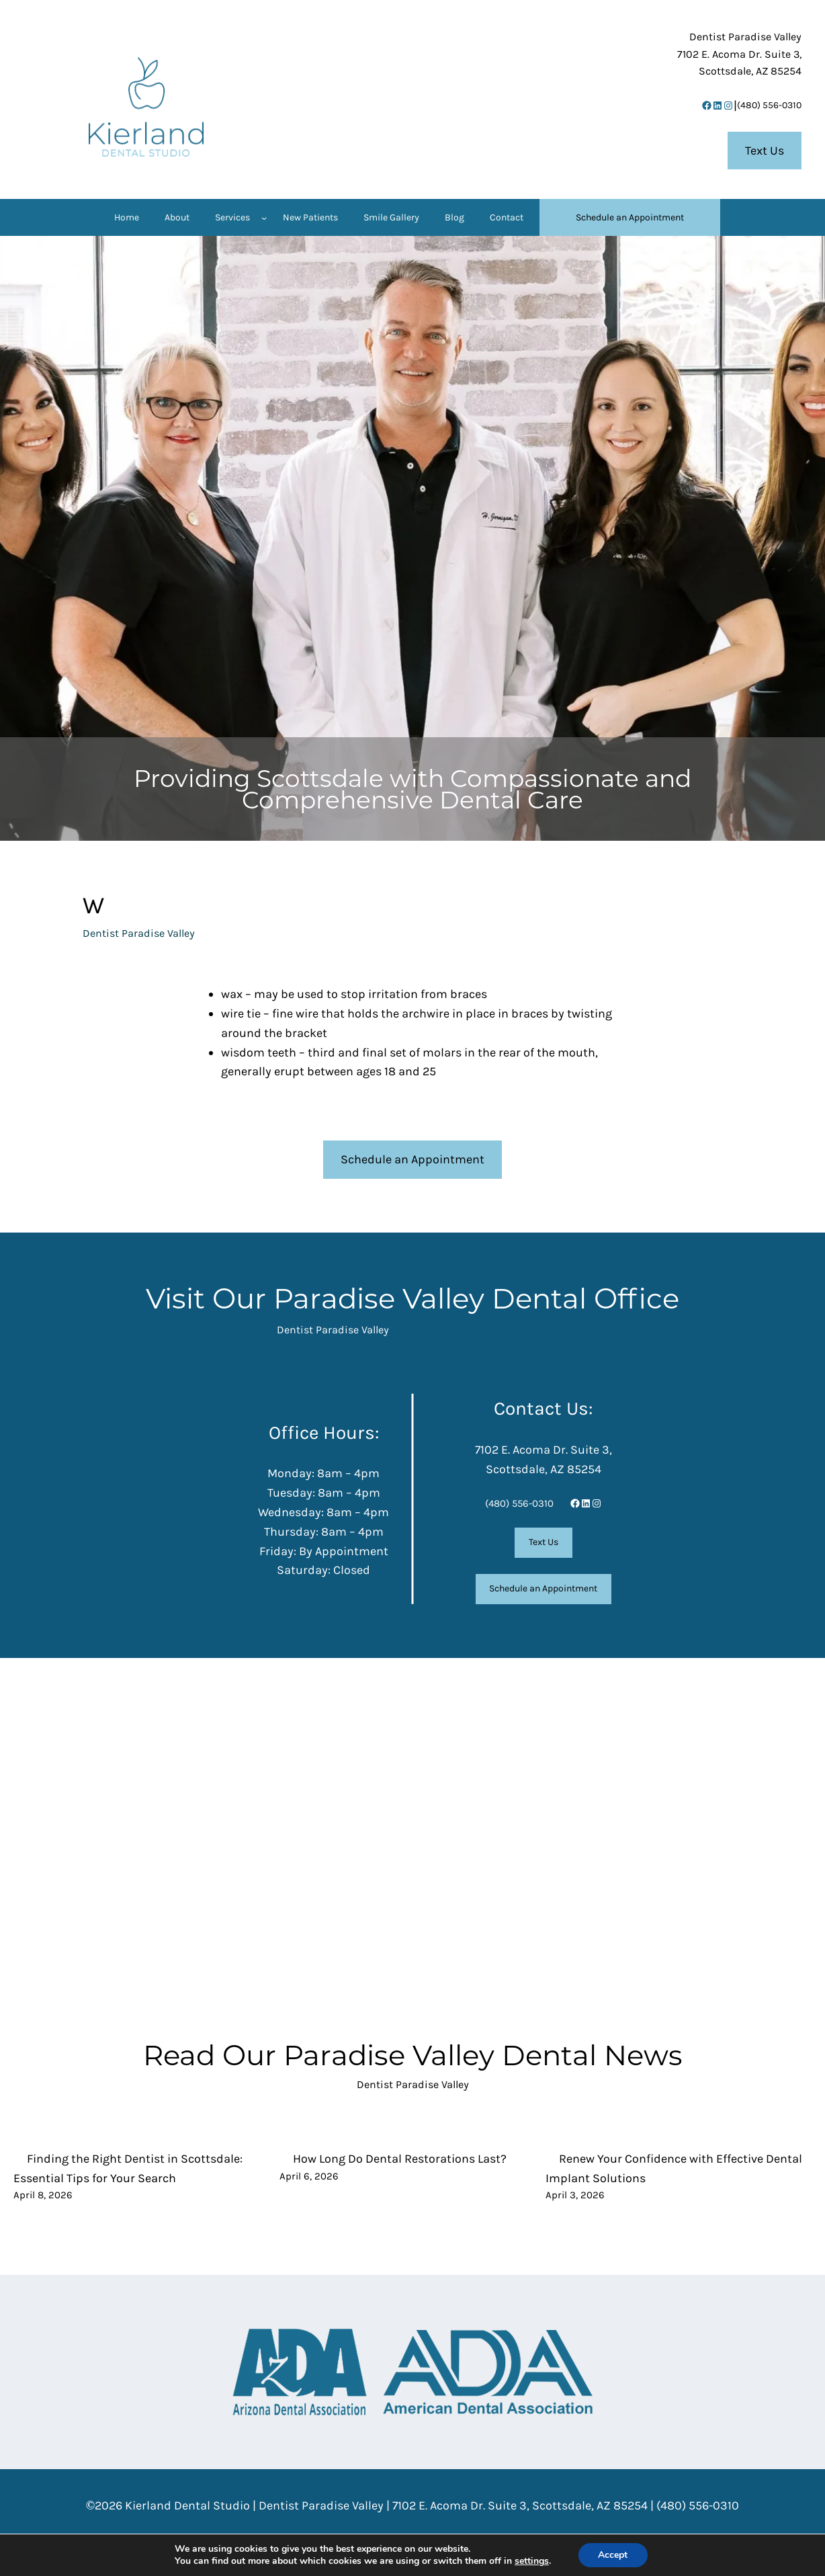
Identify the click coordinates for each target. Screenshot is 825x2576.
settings (532, 2561)
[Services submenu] (264, 217)
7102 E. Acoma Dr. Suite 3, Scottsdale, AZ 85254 (520, 2505)
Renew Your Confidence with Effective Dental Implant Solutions (674, 2168)
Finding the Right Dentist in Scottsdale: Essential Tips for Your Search (128, 2168)
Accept (612, 2554)
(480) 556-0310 (769, 105)
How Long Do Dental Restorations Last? (400, 2158)
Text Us (764, 150)
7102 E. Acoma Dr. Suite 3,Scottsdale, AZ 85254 (739, 53)
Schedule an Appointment (412, 1159)
